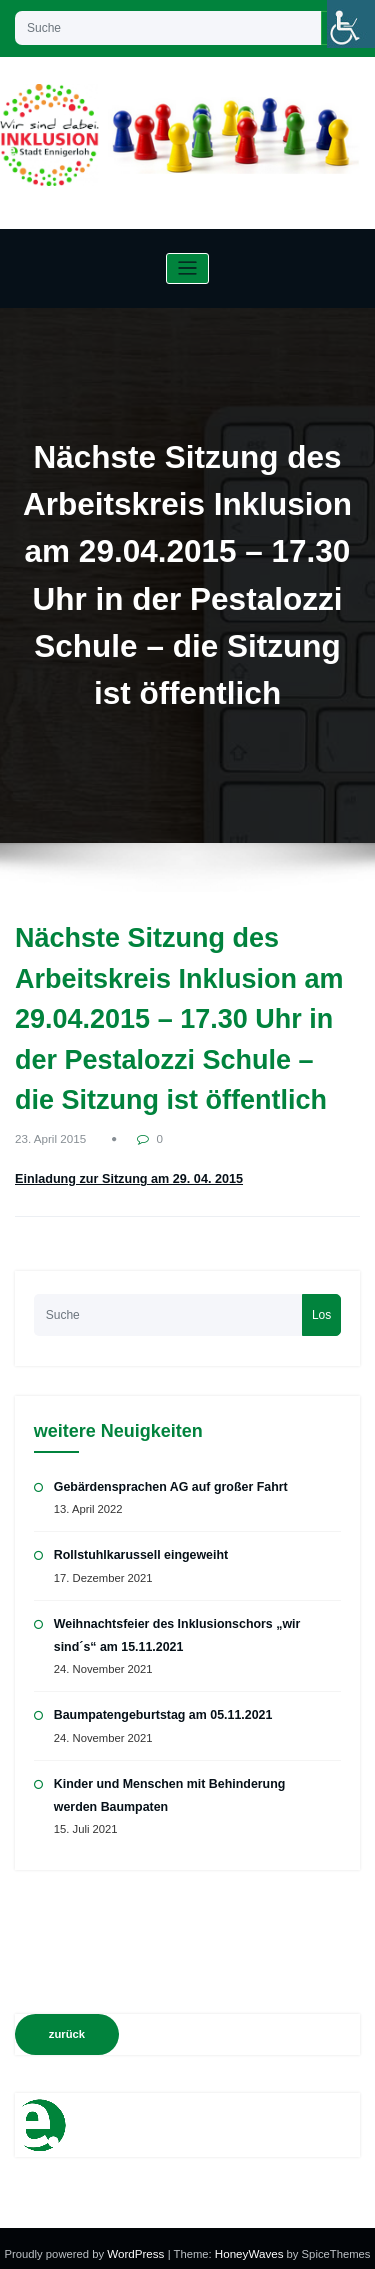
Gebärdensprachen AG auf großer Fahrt (167, 1482)
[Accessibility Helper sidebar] (351, 24)
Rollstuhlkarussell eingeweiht (138, 1550)
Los (321, 1310)
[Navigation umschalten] (187, 268)
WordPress (138, 2243)
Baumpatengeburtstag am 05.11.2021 (159, 1708)
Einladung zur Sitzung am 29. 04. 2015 (123, 1178)
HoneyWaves (248, 2243)
